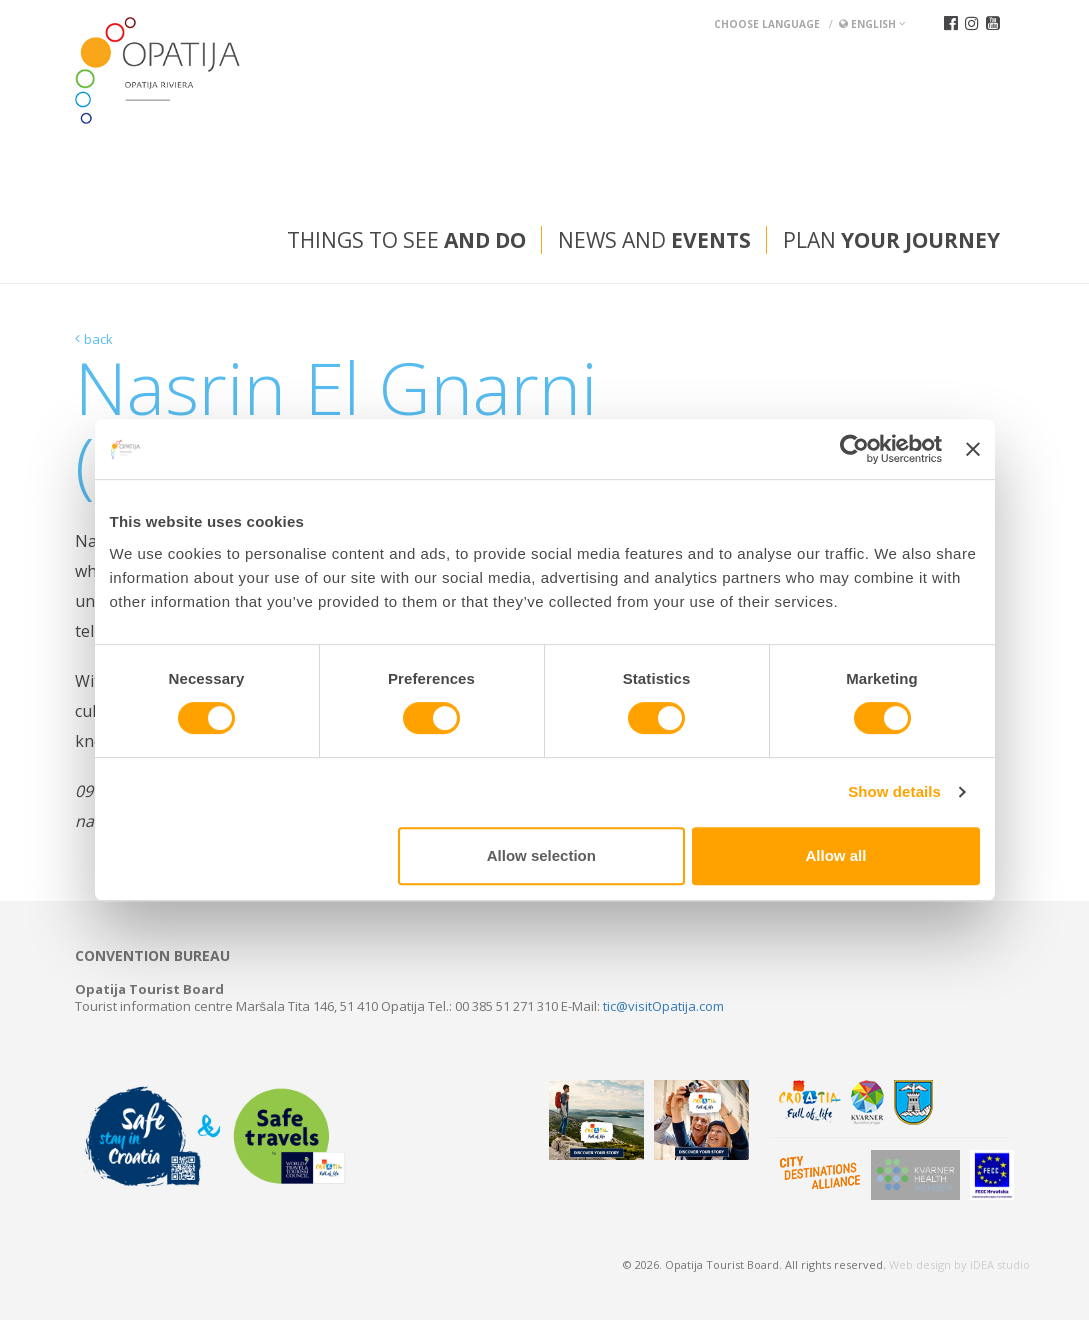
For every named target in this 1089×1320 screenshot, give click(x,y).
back (98, 339)
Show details (894, 791)
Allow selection (541, 855)
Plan (891, 240)
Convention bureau (152, 956)
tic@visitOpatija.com (663, 1006)
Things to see (406, 240)
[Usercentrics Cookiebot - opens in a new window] (854, 449)
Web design (920, 1264)
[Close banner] (973, 449)
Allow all (836, 855)
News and (654, 240)
